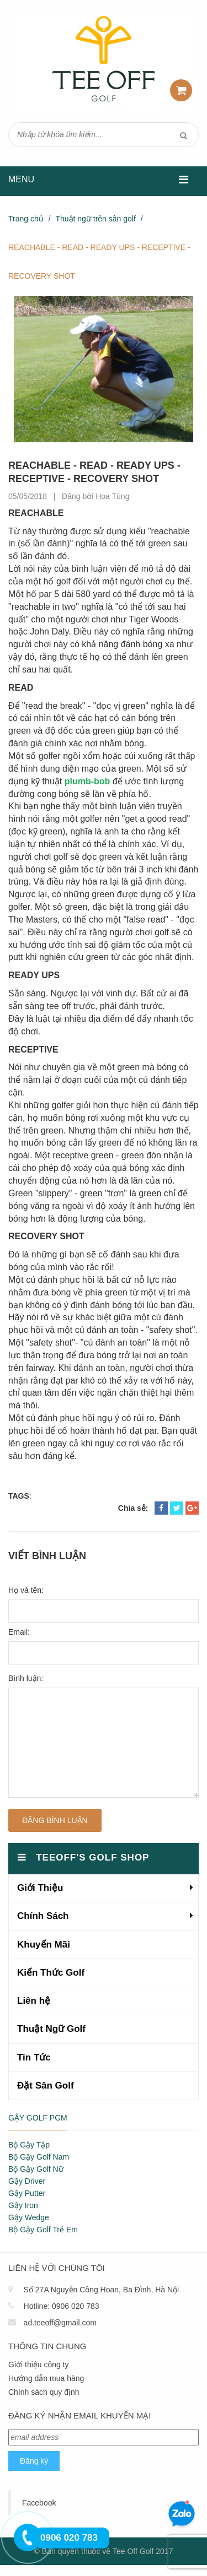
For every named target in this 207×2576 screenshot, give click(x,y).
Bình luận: (25, 1678)
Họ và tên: (26, 1590)
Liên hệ (33, 2000)
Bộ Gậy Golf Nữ (35, 2169)
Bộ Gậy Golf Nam (38, 2156)
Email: (19, 1632)
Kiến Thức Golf (50, 1972)
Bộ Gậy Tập (29, 2144)
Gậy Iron (23, 2205)
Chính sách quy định (43, 2392)
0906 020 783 (75, 2306)
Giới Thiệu (40, 1888)
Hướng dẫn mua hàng (46, 2378)
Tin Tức (34, 2057)
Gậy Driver (26, 2181)
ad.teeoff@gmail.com (60, 2322)
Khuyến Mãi (43, 1944)
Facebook (39, 2502)
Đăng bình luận (55, 1820)
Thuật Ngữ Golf (51, 2029)
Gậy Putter (26, 2193)
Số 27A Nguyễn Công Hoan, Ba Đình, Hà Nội (101, 2289)
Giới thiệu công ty (38, 2364)
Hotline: (37, 2306)
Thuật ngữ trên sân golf (95, 218)
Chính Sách (43, 1916)
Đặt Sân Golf (45, 2085)
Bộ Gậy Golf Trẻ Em (43, 2229)
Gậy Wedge (28, 2217)
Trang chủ (26, 218)
